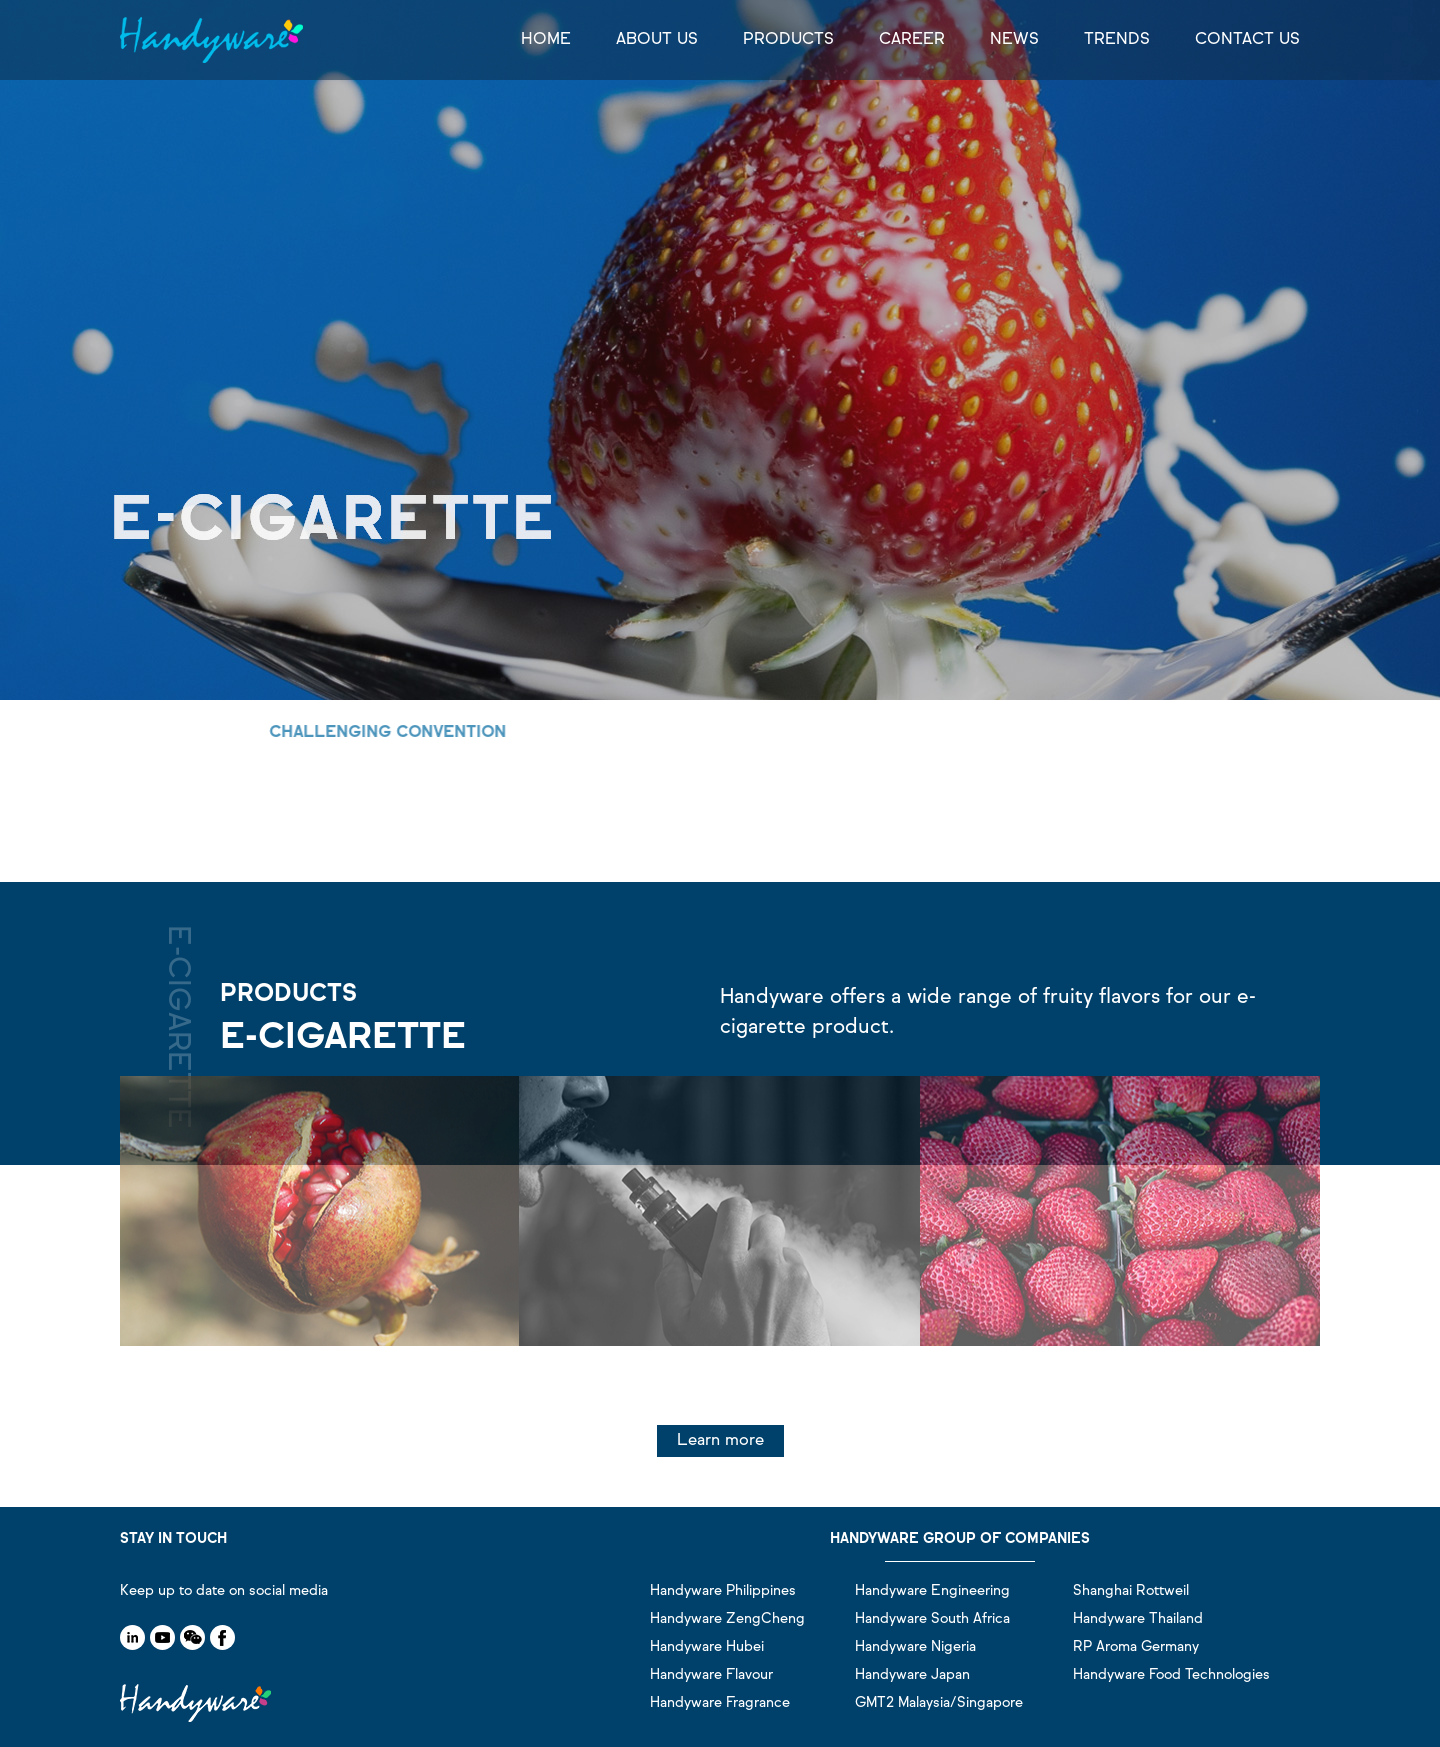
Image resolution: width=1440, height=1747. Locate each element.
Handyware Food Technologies (1171, 1675)
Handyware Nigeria (915, 1647)
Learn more (720, 1441)
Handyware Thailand (1138, 1619)
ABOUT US (657, 40)
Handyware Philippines (723, 1591)
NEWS (1014, 40)
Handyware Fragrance (720, 1703)
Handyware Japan (912, 1675)
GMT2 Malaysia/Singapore (939, 1703)
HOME (546, 40)
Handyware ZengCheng (727, 1619)
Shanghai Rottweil (1131, 1591)
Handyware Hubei (707, 1647)
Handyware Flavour (711, 1675)
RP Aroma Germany (1136, 1647)
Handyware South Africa (932, 1619)
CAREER (912, 40)
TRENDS (1117, 40)
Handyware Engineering (932, 1591)
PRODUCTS (788, 40)
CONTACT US (1247, 40)
